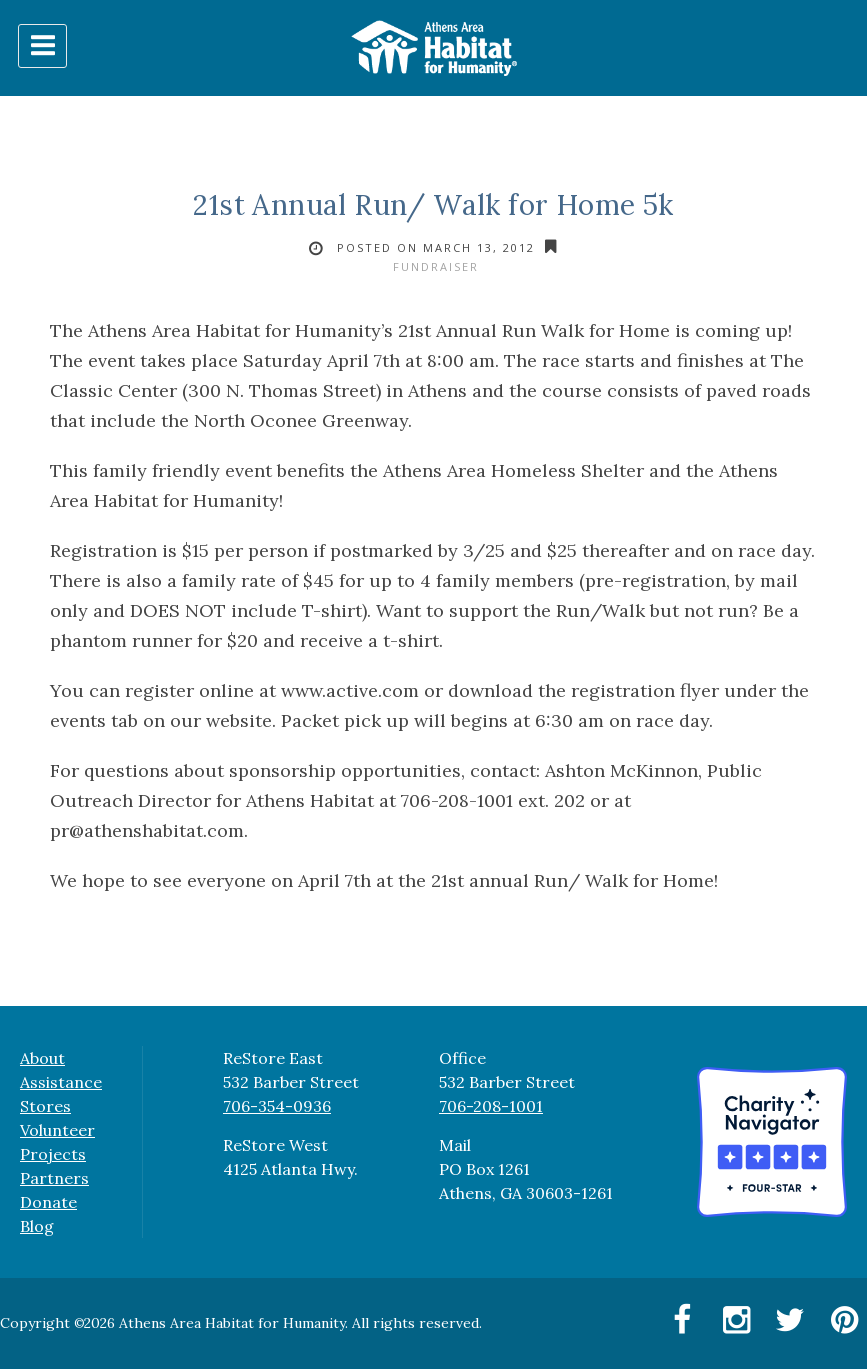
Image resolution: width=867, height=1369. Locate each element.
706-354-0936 (277, 1106)
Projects (53, 1154)
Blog (37, 1226)
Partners (54, 1178)
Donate (48, 1202)
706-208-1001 (491, 1106)
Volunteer (57, 1130)
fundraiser (436, 266)
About (42, 1058)
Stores (45, 1106)
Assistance (61, 1082)
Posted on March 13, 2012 (436, 247)
